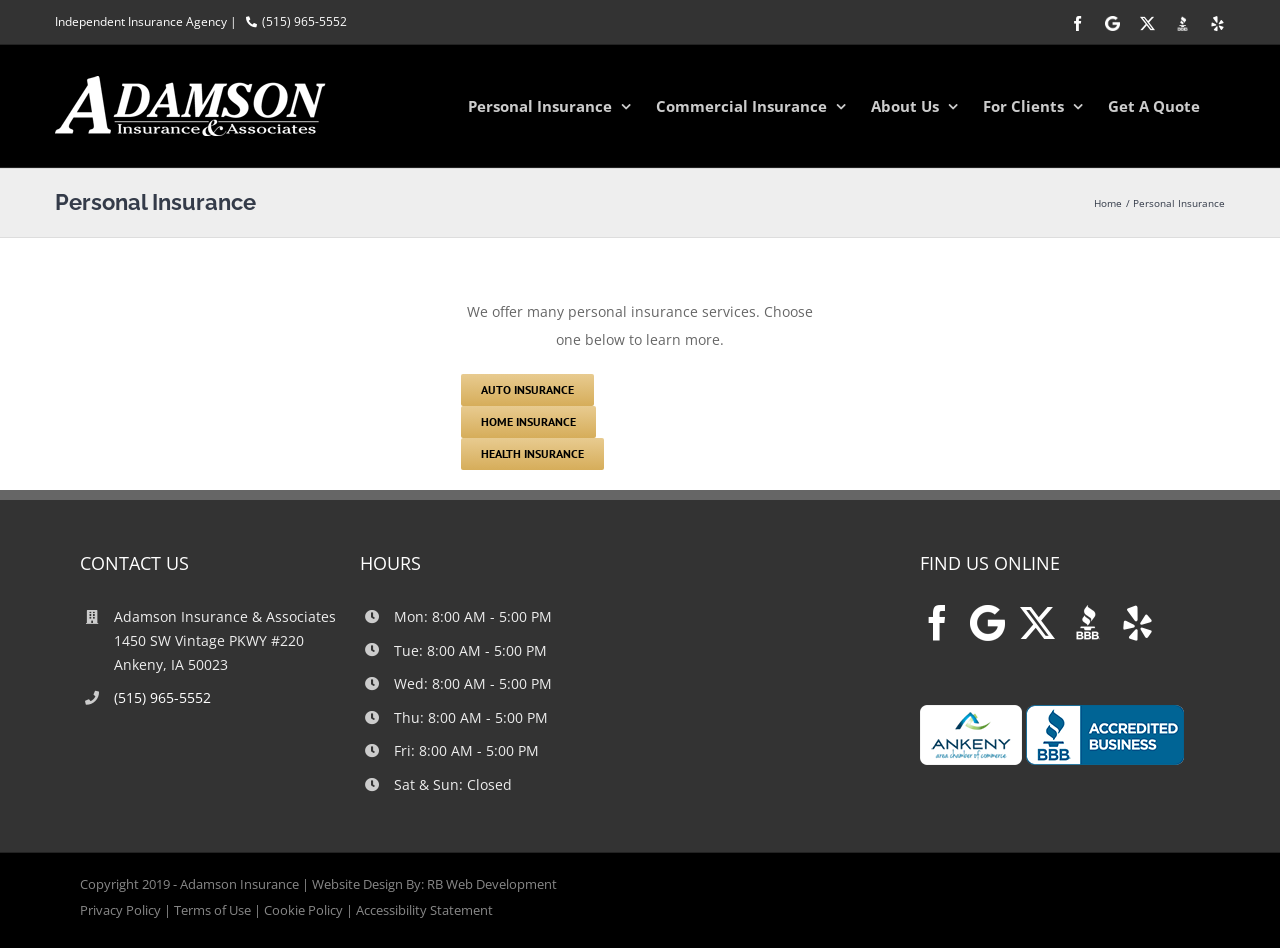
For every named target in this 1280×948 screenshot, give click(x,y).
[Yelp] (1137, 622)
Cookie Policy (303, 910)
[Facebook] (937, 622)
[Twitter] (1037, 622)
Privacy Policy (120, 910)
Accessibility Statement (424, 910)
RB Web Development (492, 884)
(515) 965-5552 (304, 21)
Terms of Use (212, 910)
